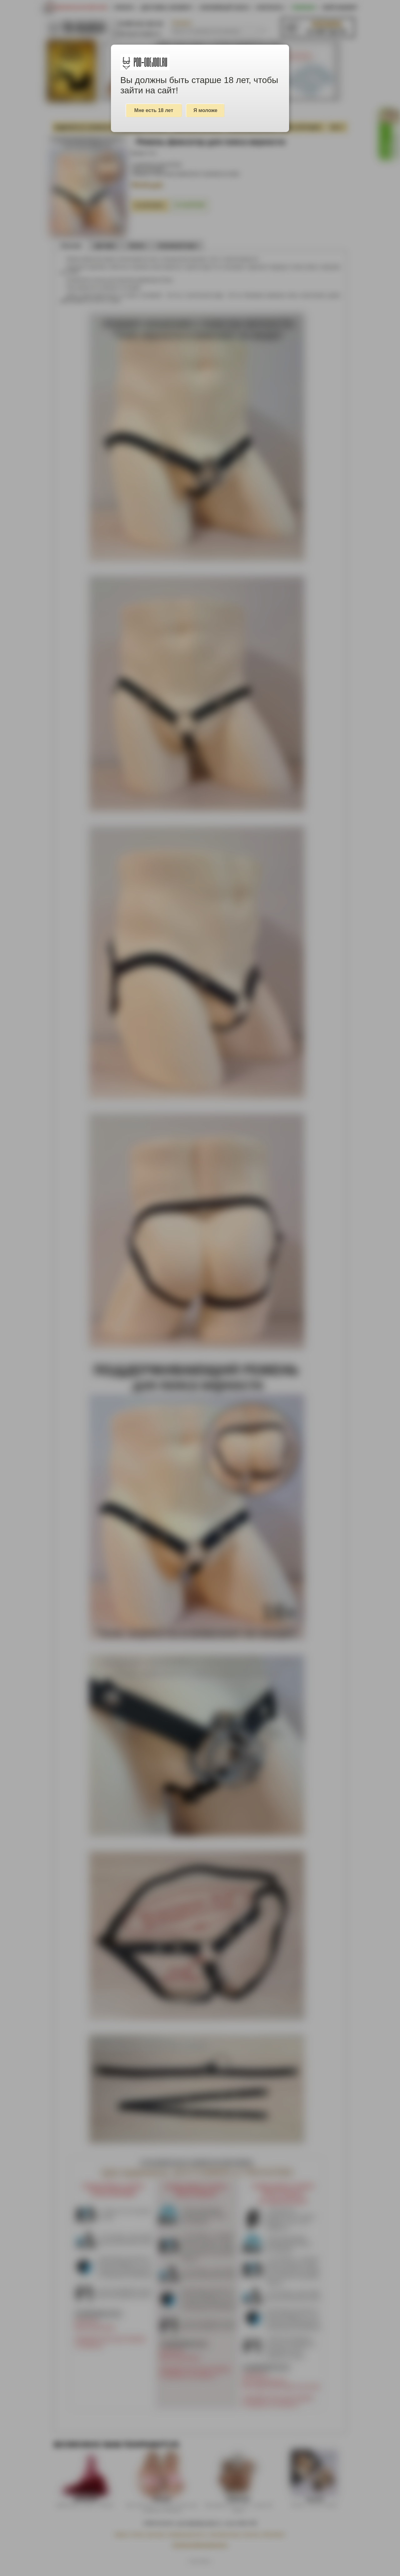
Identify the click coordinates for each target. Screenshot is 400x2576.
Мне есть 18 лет (153, 110)
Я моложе (205, 110)
